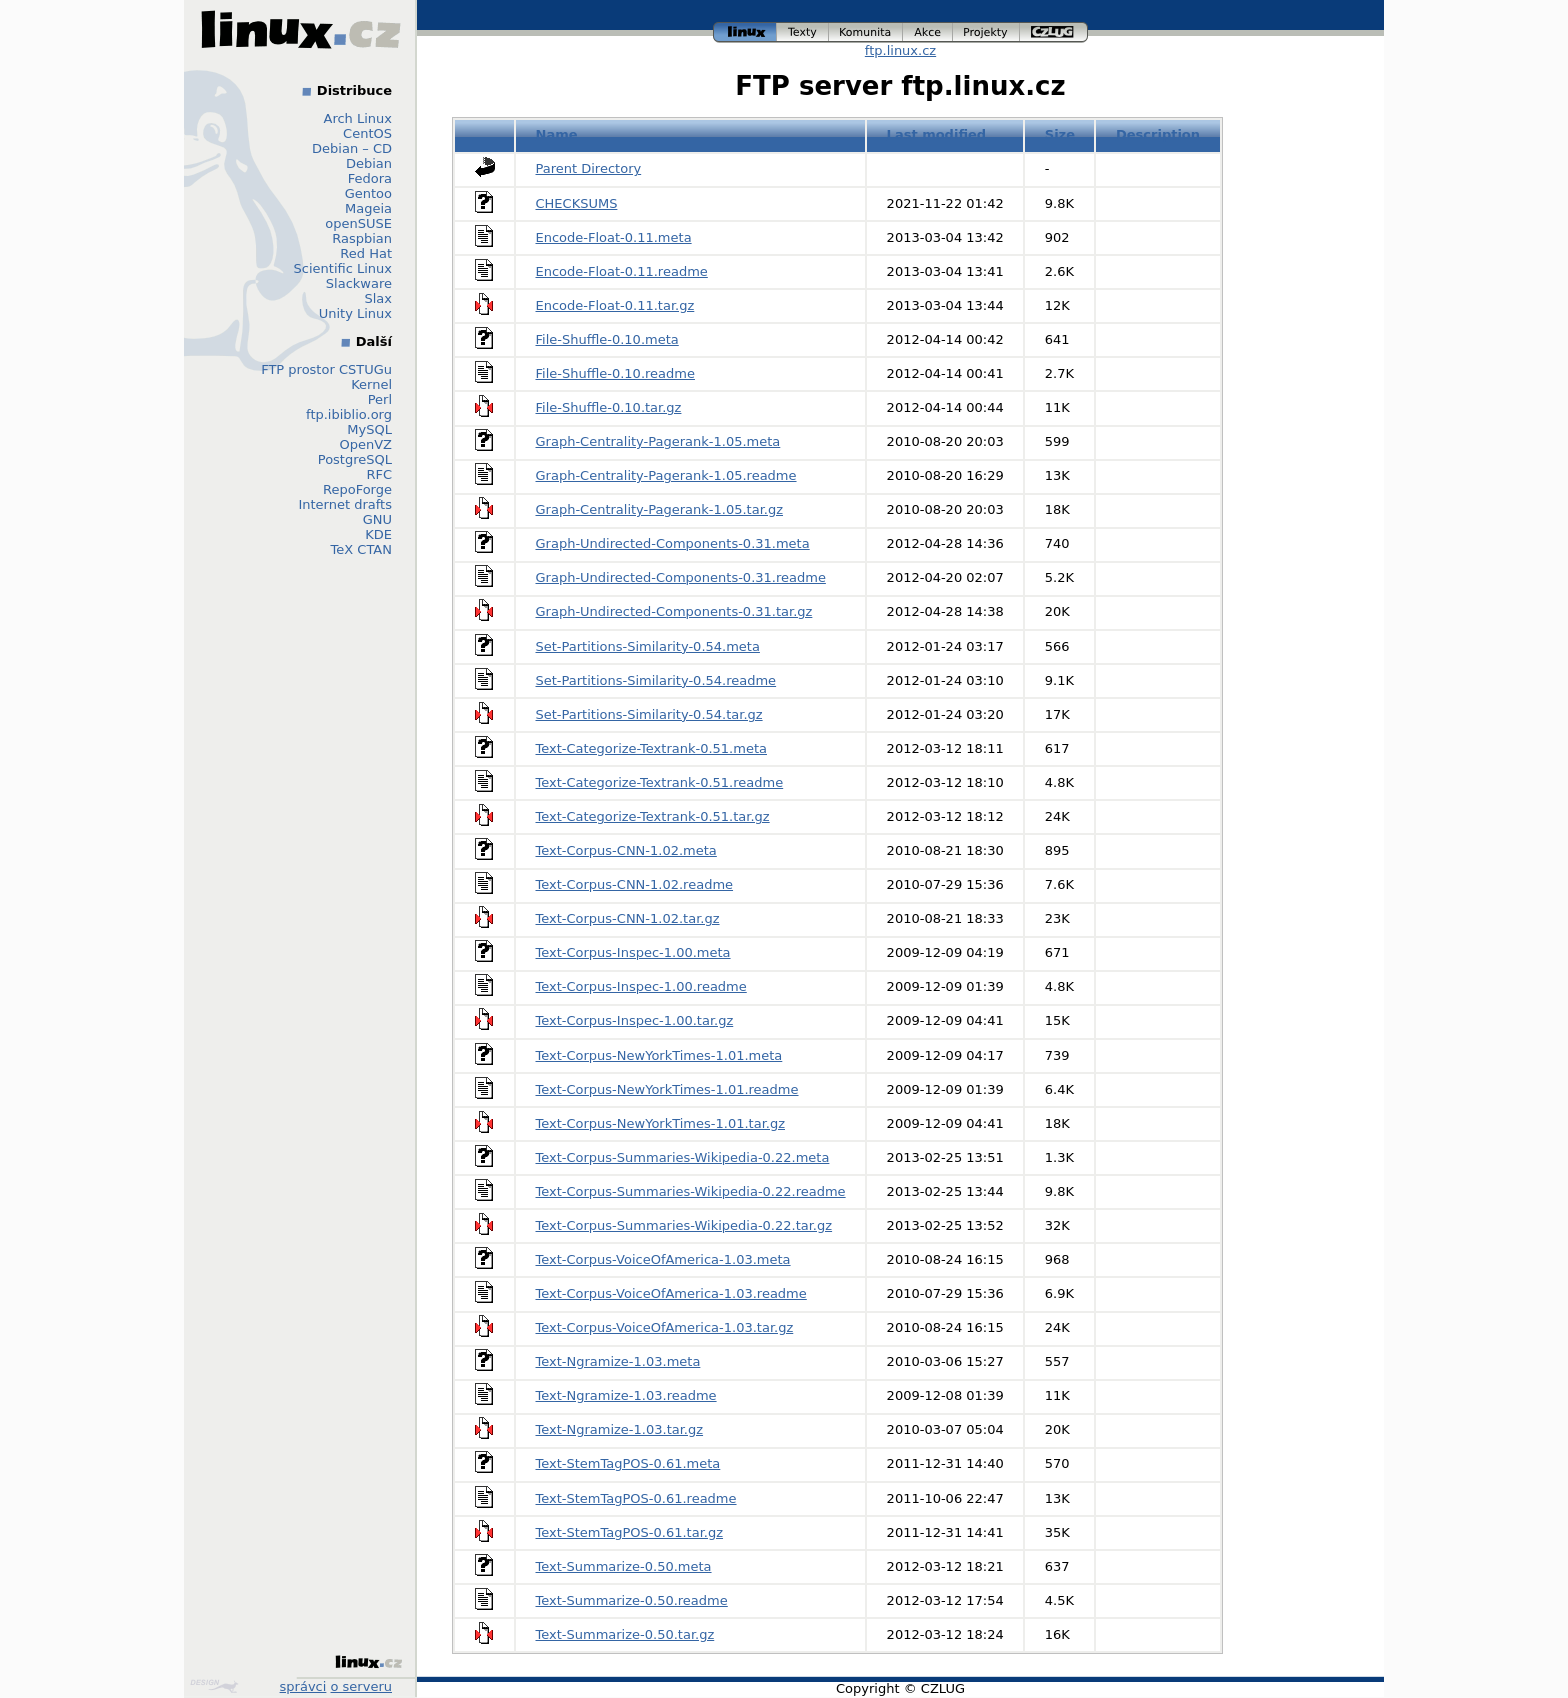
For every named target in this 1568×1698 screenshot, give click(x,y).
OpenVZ (365, 444)
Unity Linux (355, 313)
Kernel (371, 384)
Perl (380, 399)
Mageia (368, 208)
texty (803, 32)
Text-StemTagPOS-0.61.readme (636, 1498)
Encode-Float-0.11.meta (614, 237)
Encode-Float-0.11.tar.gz (615, 305)
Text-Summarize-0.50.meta (624, 1566)
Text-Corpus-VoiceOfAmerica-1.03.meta (663, 1259)
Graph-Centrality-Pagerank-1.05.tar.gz (660, 509)
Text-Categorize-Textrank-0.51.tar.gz (653, 816)
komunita (866, 32)
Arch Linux (358, 118)
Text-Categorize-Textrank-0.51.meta (651, 748)
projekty (986, 32)
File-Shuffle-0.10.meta (607, 339)
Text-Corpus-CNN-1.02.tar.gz (628, 918)
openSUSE (358, 223)
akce (928, 32)
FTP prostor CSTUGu (326, 369)
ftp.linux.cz (900, 50)
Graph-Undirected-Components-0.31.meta (673, 543)
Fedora (370, 178)
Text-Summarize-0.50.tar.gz (625, 1634)
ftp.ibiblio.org (349, 414)
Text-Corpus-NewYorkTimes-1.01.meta (659, 1055)
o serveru (361, 1686)
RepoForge (357, 489)
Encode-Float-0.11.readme (622, 271)
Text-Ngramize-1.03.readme (626, 1395)
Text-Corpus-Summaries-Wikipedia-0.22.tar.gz (684, 1225)
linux (745, 32)
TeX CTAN (361, 549)
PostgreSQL (355, 459)
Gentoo (368, 193)
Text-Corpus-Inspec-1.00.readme (641, 986)
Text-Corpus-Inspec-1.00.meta (633, 952)
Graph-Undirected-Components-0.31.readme (681, 577)
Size (1060, 134)
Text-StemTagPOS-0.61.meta (628, 1463)
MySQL (369, 429)
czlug (1054, 32)
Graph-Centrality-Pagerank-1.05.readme (666, 475)
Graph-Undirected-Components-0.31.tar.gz (674, 611)
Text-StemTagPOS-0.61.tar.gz (630, 1532)
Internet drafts (345, 504)
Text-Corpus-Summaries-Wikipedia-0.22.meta (683, 1157)
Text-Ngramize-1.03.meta (618, 1361)
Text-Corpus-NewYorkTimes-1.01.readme (667, 1089)
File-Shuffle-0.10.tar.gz (609, 407)
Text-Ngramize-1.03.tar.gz (620, 1429)
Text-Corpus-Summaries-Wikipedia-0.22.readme (691, 1191)
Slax (378, 298)
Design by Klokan (214, 1686)
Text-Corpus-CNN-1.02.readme (635, 884)
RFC (379, 474)
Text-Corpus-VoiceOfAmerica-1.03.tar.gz (665, 1327)
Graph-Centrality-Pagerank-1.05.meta (658, 441)
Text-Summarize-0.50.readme (632, 1600)
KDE (378, 534)
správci (303, 1686)
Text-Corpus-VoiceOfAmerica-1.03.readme (671, 1293)
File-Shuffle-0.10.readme (615, 373)
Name (557, 134)
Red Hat (366, 253)
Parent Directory (589, 168)
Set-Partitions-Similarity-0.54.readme (656, 680)
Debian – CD (352, 148)
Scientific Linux (343, 268)
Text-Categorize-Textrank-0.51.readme (660, 782)
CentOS (367, 133)
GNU (377, 519)
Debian (369, 163)
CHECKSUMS (577, 203)
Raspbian (362, 238)
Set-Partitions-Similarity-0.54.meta (648, 646)
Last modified (937, 134)
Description (1158, 134)
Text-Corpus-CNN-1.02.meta (626, 850)
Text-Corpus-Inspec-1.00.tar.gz (635, 1020)
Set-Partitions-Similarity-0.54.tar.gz (649, 714)
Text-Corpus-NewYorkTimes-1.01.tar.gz (661, 1123)
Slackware (359, 283)
